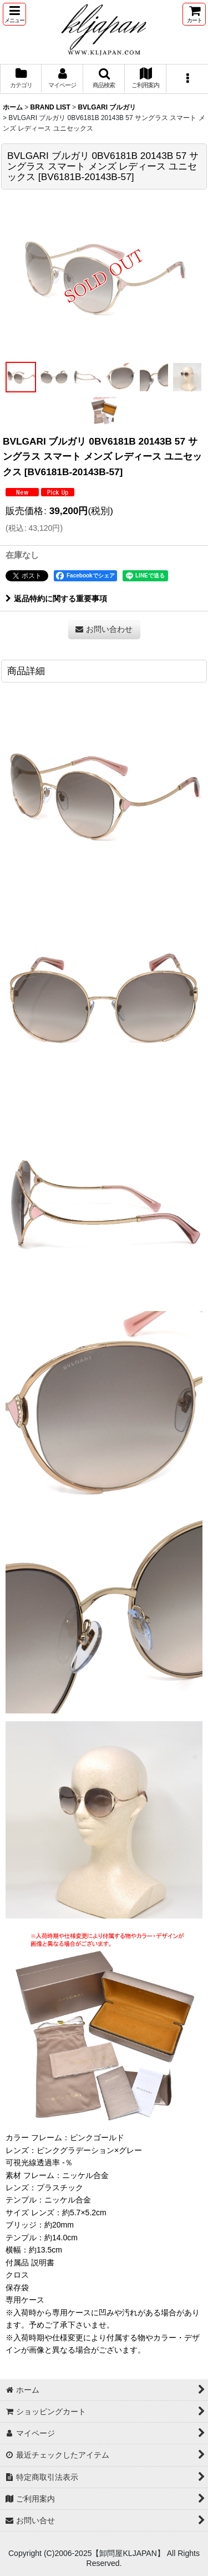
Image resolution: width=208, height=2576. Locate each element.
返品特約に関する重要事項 (56, 598)
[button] (14, 14)
